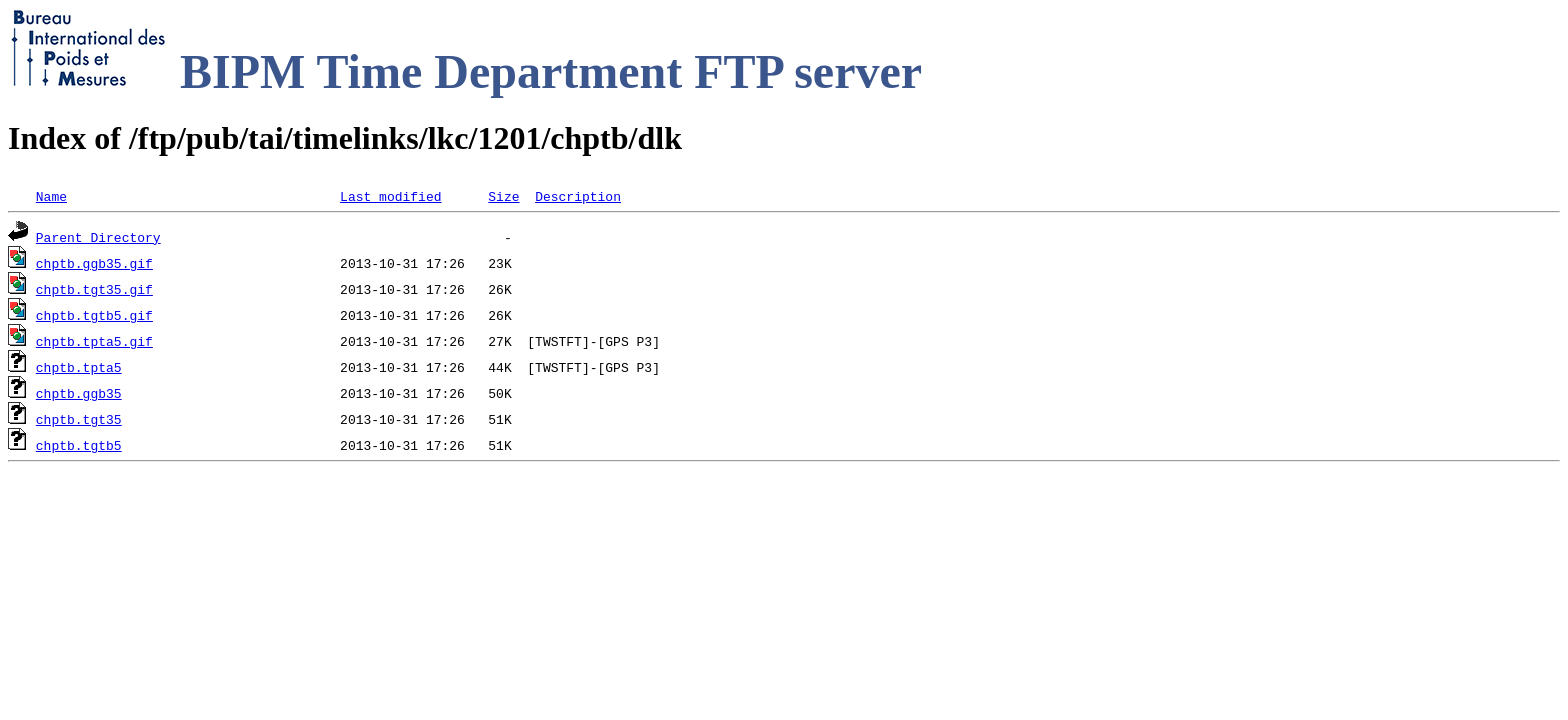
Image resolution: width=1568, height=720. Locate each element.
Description (578, 196)
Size (503, 196)
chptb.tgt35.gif (94, 289)
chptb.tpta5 (79, 367)
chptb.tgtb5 (79, 445)
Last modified (390, 196)
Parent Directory (98, 237)
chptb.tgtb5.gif (94, 315)
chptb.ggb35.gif (94, 263)
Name (51, 196)
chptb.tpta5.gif (94, 341)
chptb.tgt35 (79, 419)
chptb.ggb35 (79, 393)
